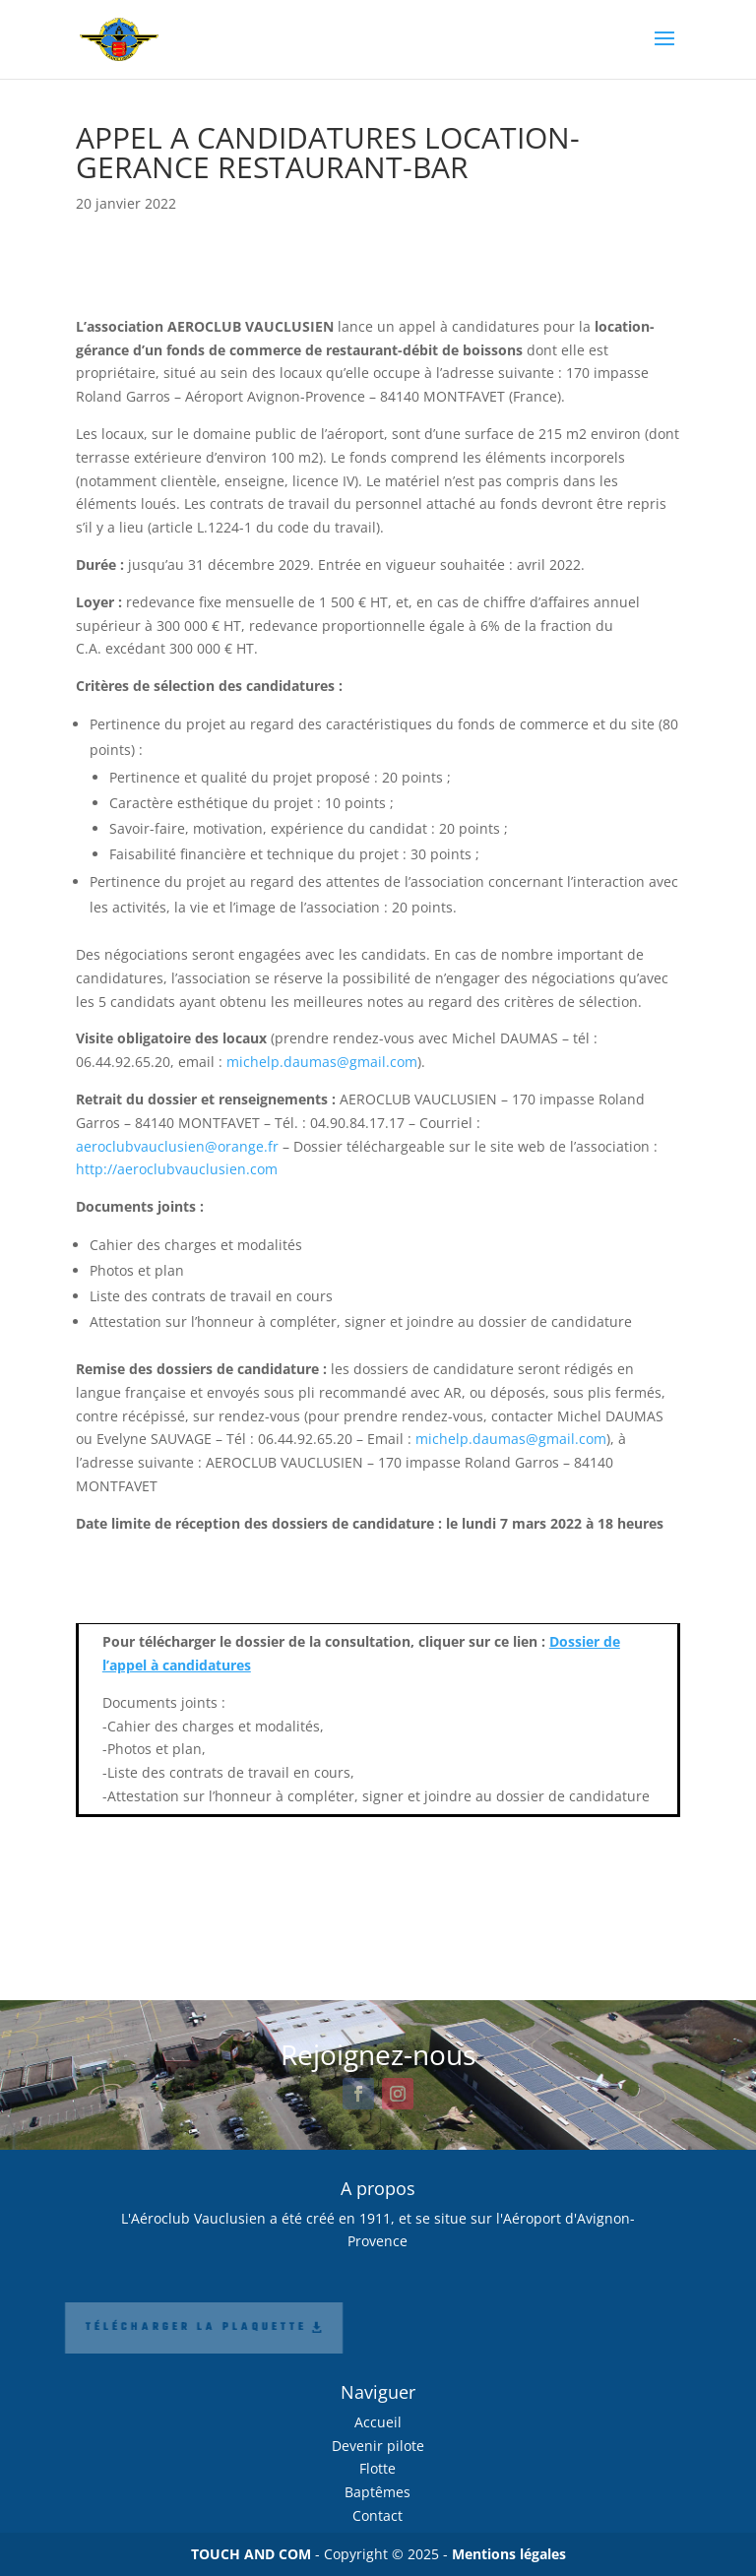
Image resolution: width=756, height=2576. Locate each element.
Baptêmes (377, 2491)
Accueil (378, 2422)
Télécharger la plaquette (142, 2327)
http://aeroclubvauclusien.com (177, 1169)
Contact (377, 2515)
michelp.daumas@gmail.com (321, 1061)
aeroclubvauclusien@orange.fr (177, 1146)
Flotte (377, 2468)
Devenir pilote (378, 2445)
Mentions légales (509, 2554)
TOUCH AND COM (251, 2554)
